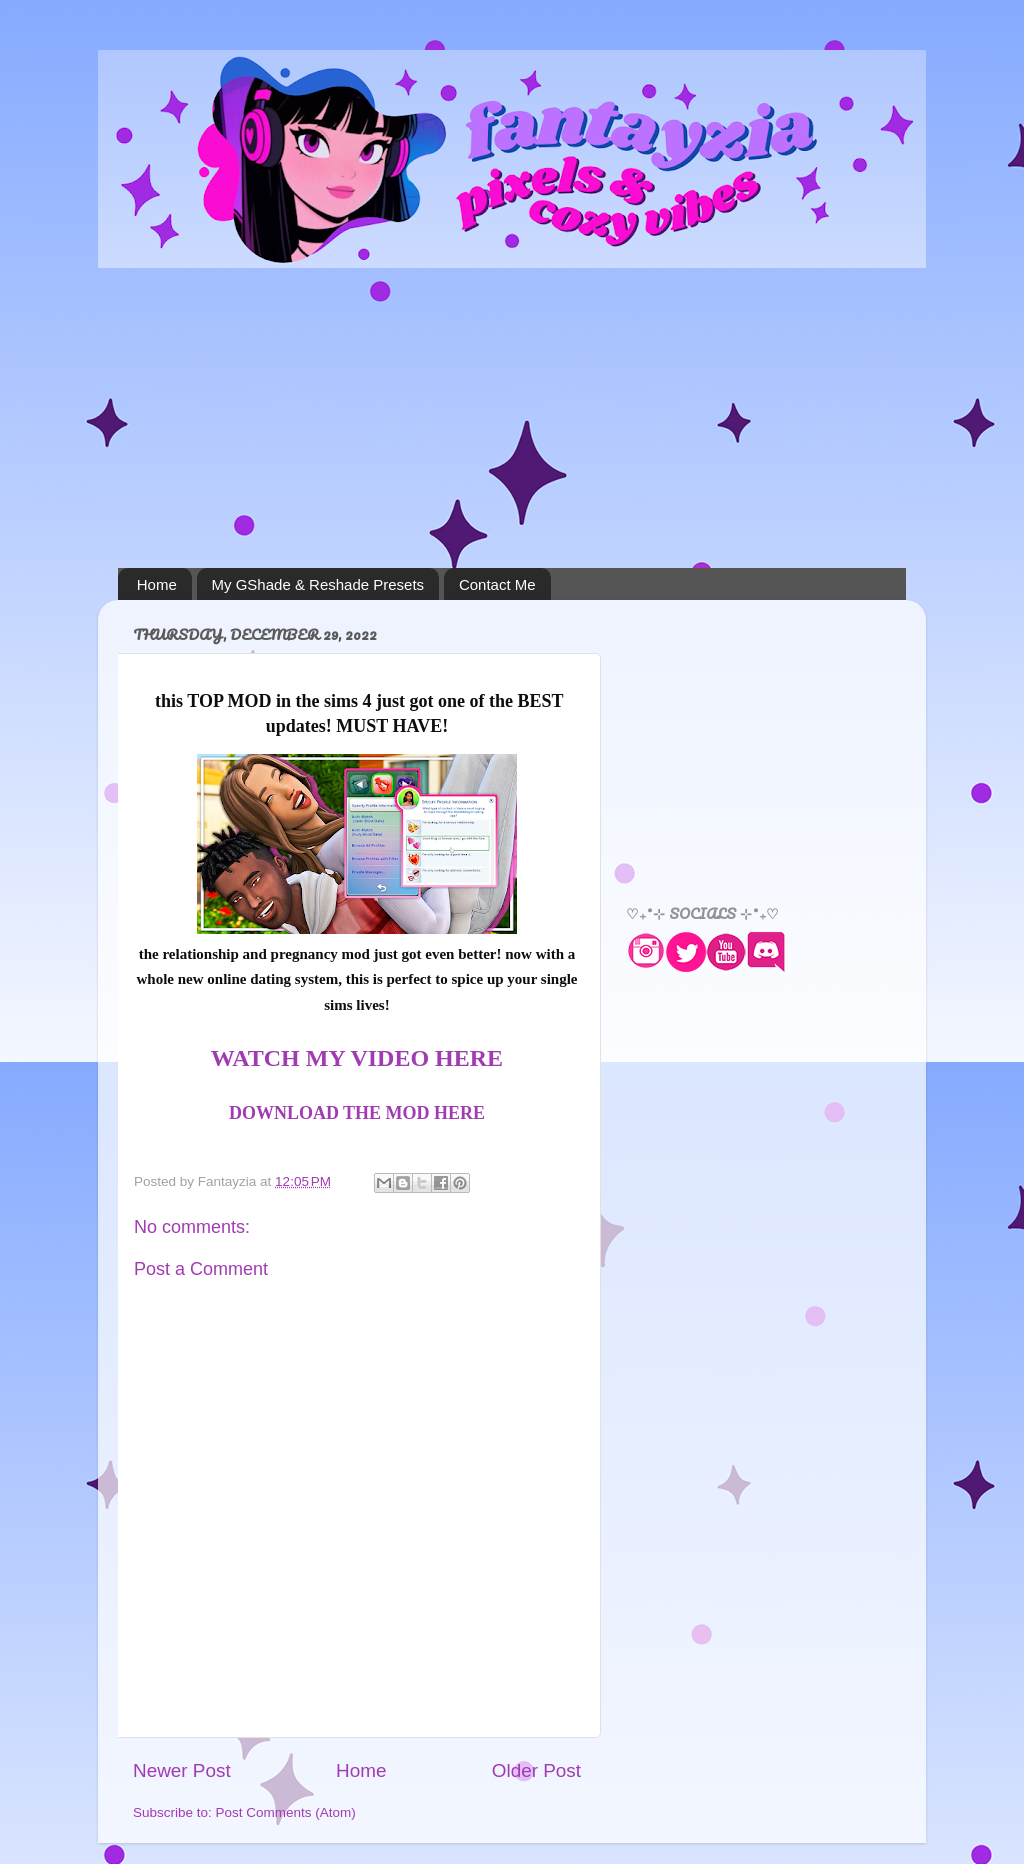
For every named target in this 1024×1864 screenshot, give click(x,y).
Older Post (536, 1770)
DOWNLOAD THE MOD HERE (357, 1113)
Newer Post (182, 1770)
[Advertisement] (512, 418)
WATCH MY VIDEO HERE (357, 1058)
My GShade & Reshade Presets (318, 584)
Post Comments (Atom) (286, 1812)
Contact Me (497, 584)
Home (157, 584)
